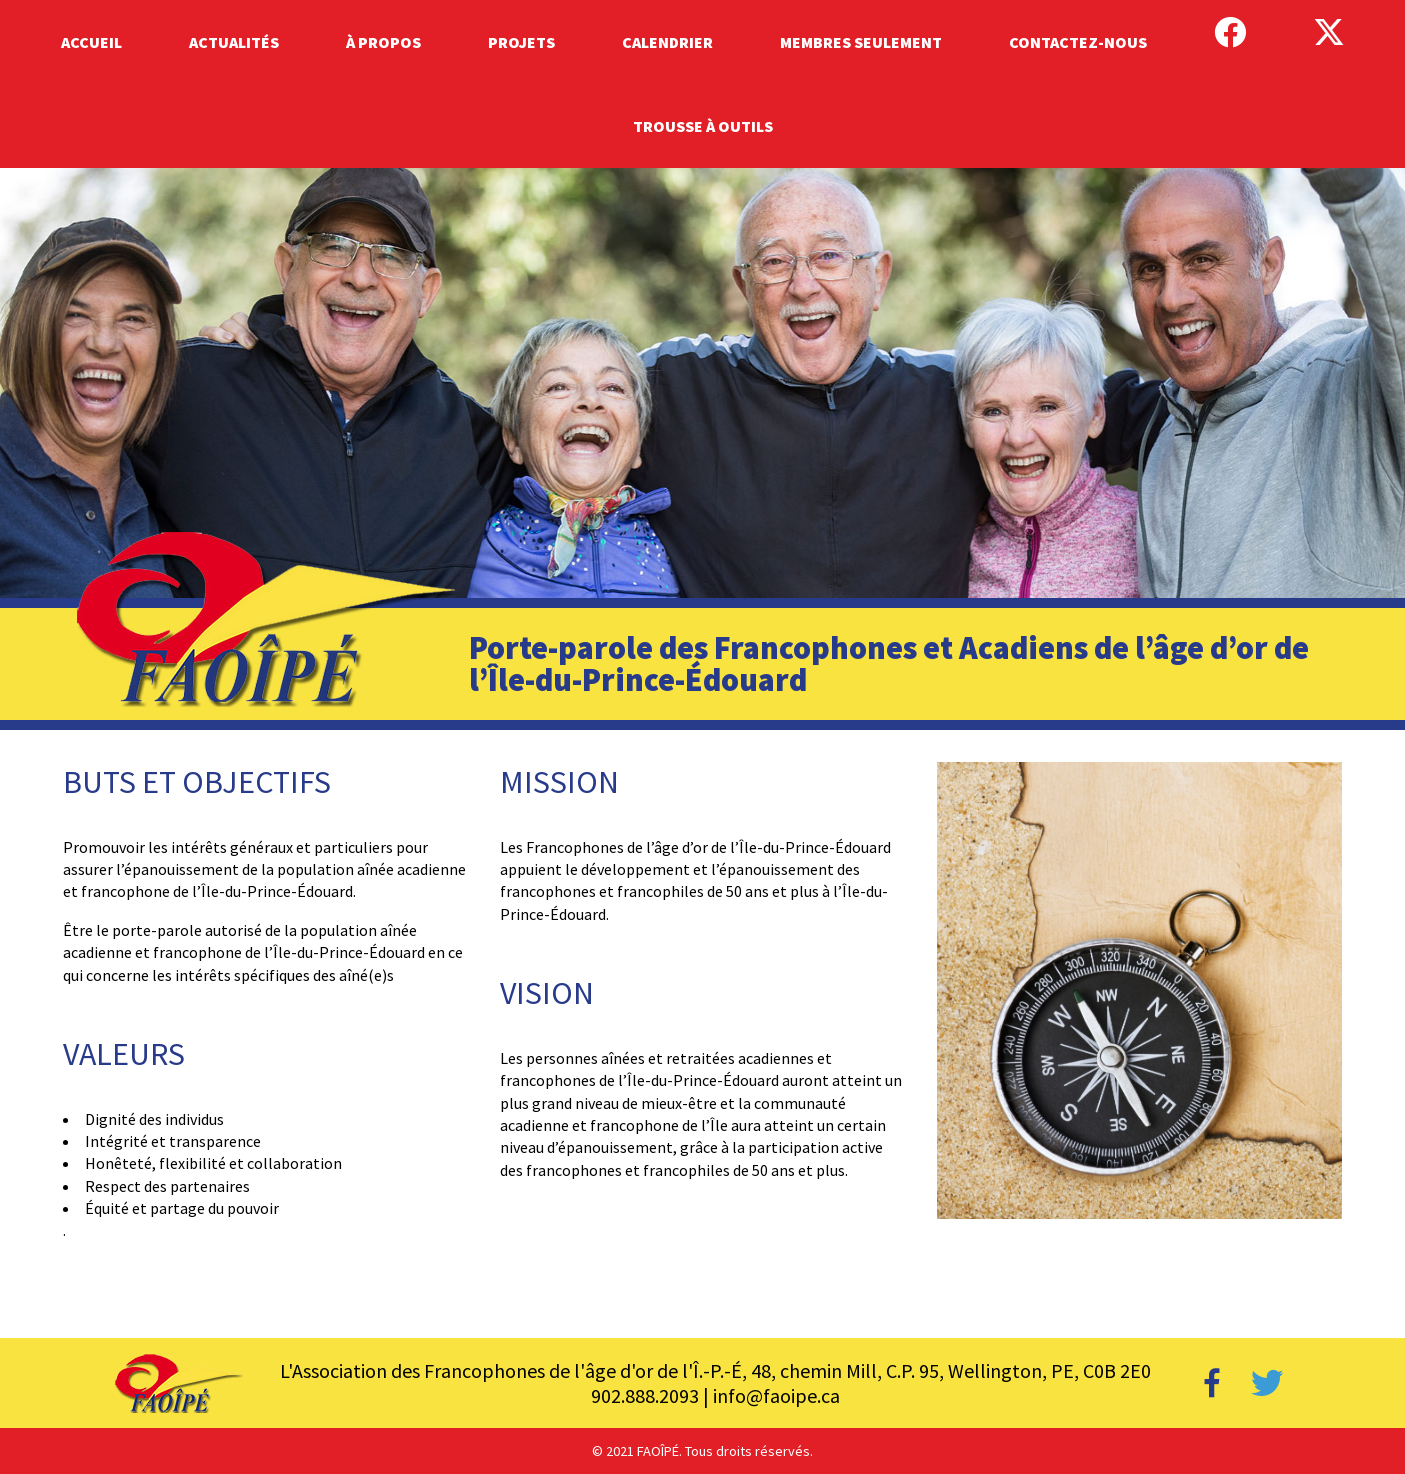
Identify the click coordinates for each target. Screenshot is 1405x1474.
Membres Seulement (861, 42)
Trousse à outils (703, 126)
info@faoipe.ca (776, 1395)
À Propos (383, 42)
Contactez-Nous (1078, 42)
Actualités (234, 42)
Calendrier (667, 42)
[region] (702, 449)
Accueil (91, 42)
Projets (521, 42)
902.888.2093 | (652, 1395)
